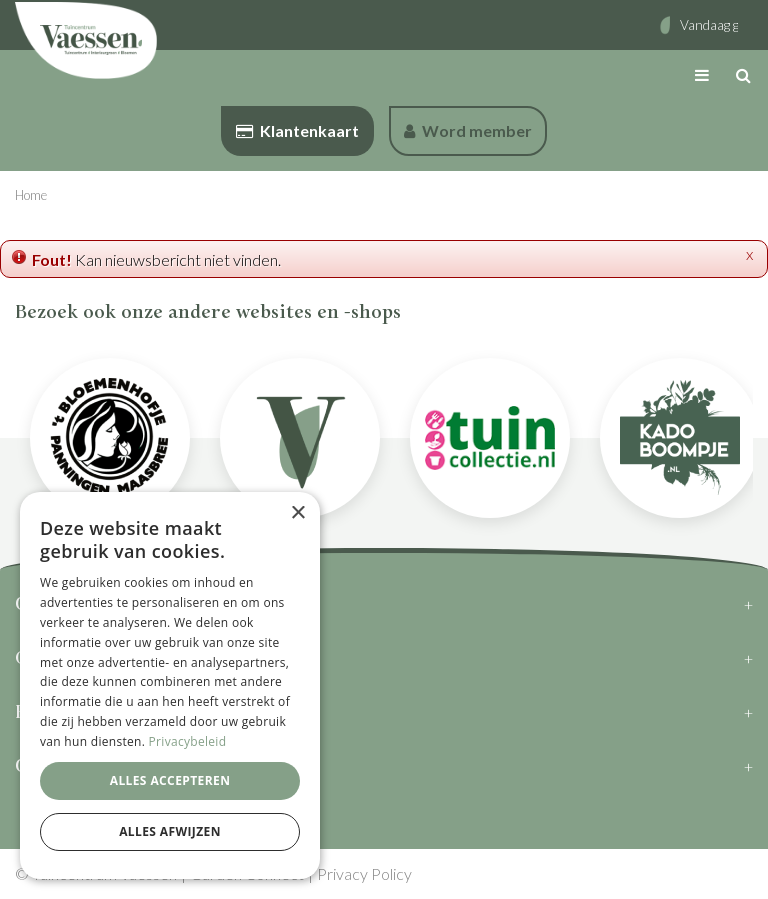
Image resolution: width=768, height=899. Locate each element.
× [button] (297, 513)
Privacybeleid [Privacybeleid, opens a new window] (188, 741)
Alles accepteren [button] (170, 780)
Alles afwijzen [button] (170, 831)
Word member (468, 130)
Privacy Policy (364, 873)
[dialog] (170, 685)
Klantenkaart (297, 130)
